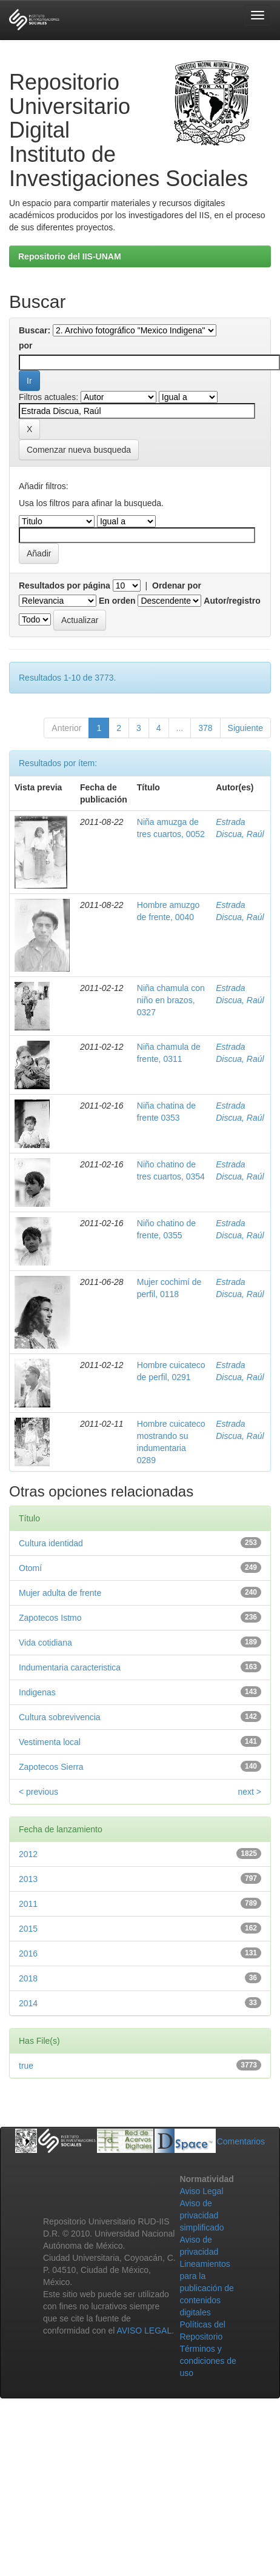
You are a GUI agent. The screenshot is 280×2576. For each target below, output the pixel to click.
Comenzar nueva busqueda (79, 450)
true (26, 2065)
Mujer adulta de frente (60, 1593)
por (26, 345)
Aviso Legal (201, 2191)
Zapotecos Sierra (51, 1767)
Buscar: (34, 330)
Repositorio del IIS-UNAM (69, 256)
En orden (117, 601)
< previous (38, 1792)
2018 (28, 1978)
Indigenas (37, 1692)
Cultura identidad (51, 1543)
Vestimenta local (50, 1742)
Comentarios (241, 2141)
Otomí (30, 1568)
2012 (28, 1854)
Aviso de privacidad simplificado (201, 2215)
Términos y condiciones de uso (207, 2361)
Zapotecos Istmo (50, 1618)
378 (205, 728)
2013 (28, 1879)
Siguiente (245, 728)
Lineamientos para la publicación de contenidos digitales (206, 2288)
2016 (28, 1953)
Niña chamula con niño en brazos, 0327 (171, 1000)
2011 (28, 1904)
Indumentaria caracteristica (70, 1667)
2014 (28, 2003)
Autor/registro (232, 601)
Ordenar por (176, 585)
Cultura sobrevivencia (60, 1717)
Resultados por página (64, 585)
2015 (28, 1929)
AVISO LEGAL (144, 2330)
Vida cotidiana (45, 1642)
